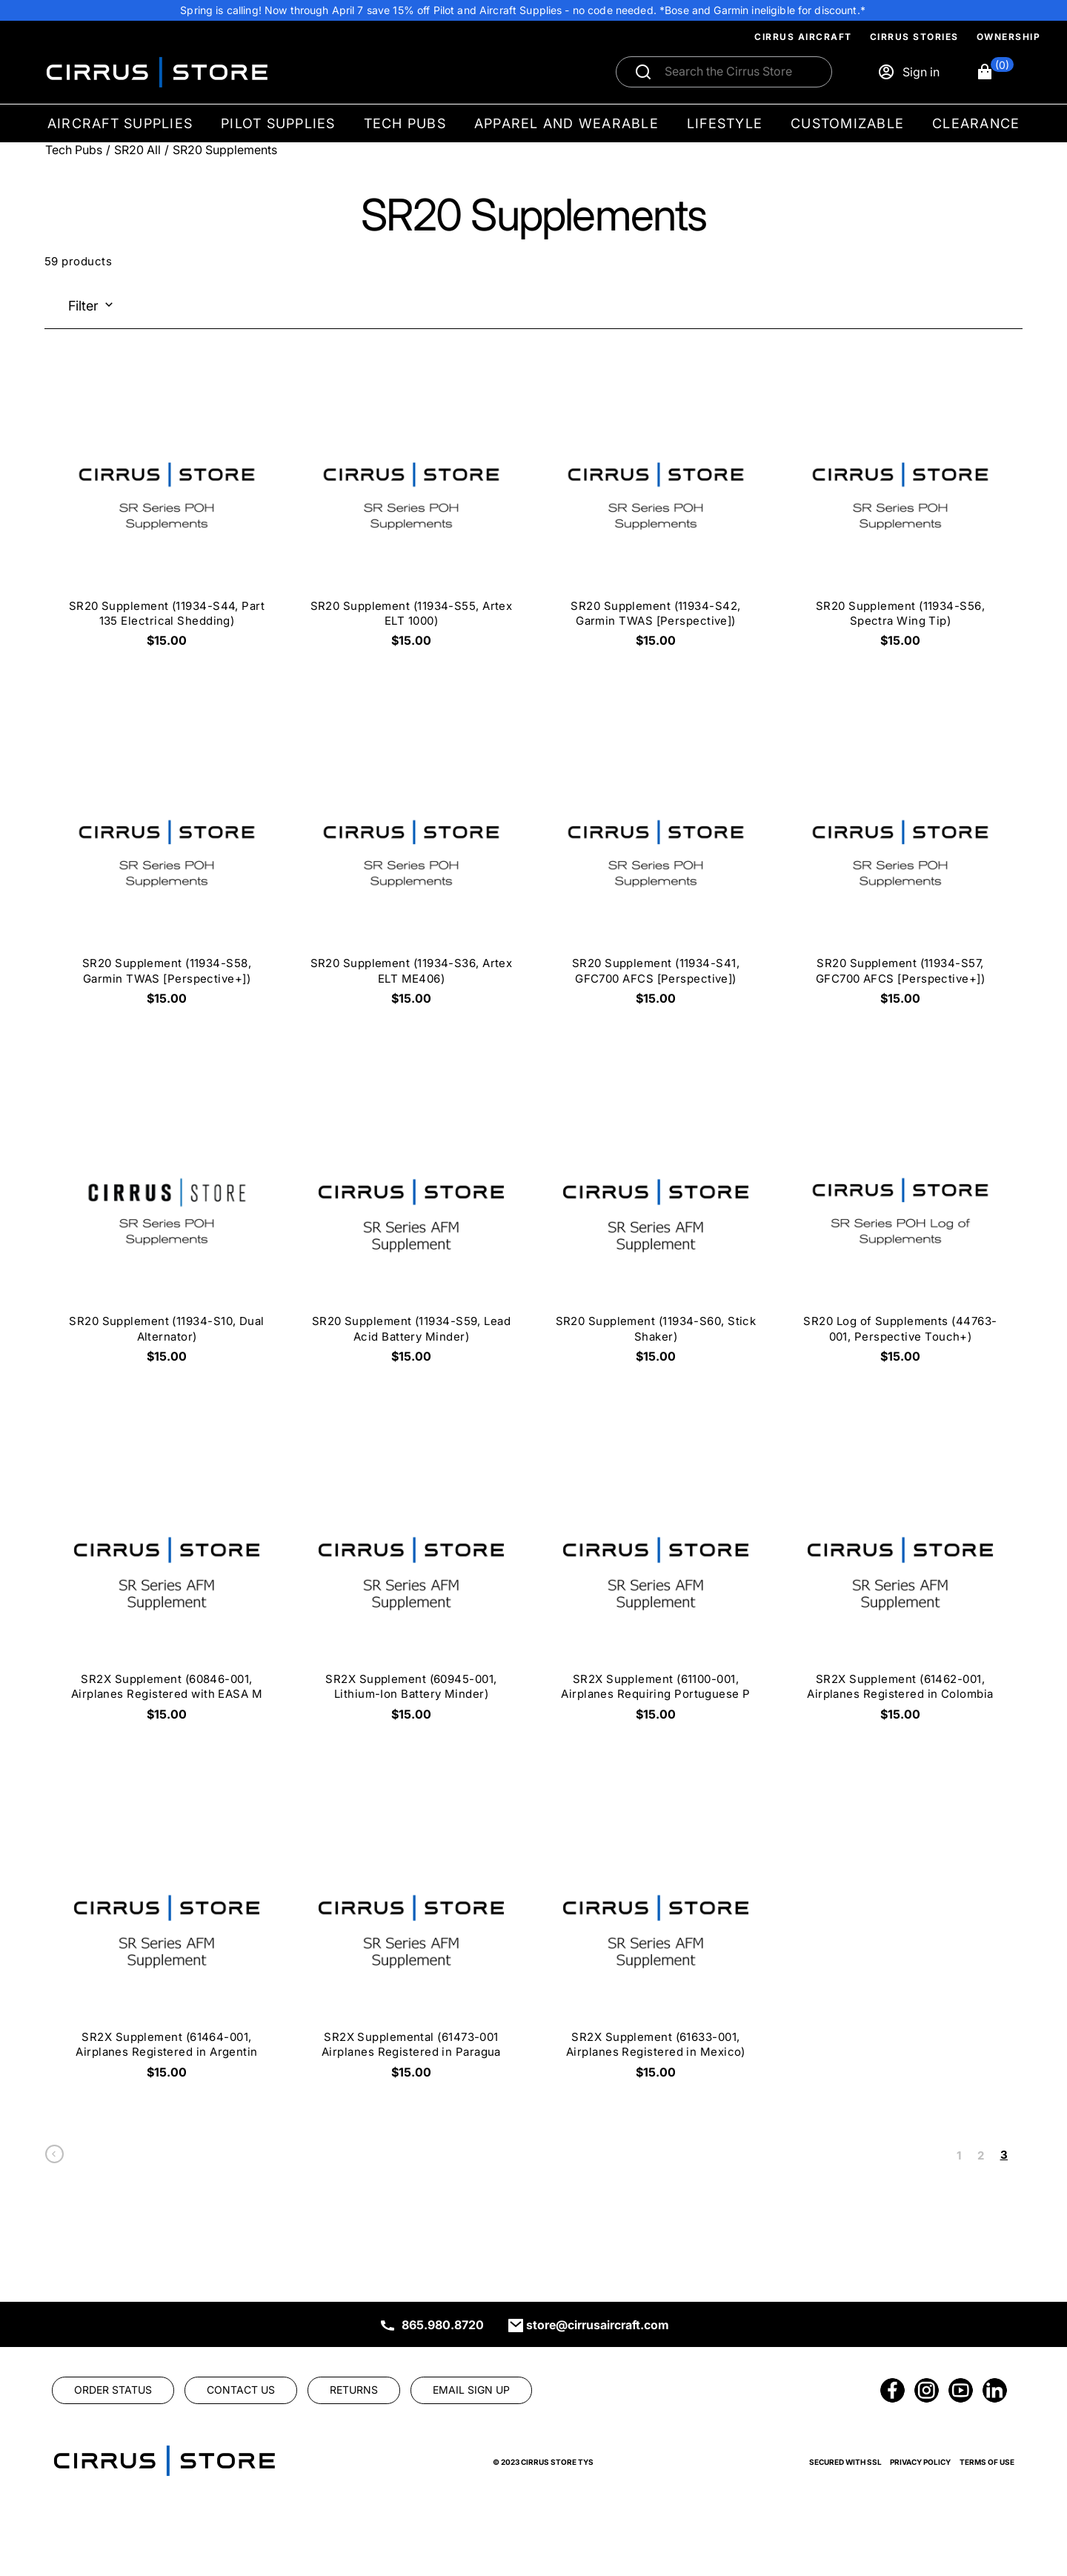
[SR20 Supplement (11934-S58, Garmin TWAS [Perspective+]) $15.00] (166, 869)
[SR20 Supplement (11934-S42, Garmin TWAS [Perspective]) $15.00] (655, 511)
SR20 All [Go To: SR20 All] (137, 149)
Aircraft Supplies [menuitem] (120, 123)
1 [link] (959, 2155)
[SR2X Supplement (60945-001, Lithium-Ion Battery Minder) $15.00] (411, 1585)
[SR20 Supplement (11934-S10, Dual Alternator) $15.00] (166, 1227)
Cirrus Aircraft (803, 36)
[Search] (740, 72)
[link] (54, 2158)
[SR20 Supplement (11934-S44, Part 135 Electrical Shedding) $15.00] (166, 511)
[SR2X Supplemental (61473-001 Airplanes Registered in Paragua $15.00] (411, 1943)
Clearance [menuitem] (976, 123)
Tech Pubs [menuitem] (405, 123)
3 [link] (1004, 2155)
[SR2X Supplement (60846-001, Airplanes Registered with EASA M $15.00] (166, 1585)
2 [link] (980, 2155)
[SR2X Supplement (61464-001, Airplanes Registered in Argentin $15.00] (166, 1943)
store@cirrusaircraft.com (597, 2324)
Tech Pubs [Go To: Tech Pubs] (73, 149)
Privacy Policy (920, 2461)
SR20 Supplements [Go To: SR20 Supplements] (225, 149)
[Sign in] (908, 72)
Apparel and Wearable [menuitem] (566, 123)
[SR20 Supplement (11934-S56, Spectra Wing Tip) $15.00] (900, 511)
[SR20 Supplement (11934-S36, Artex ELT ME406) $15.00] (411, 869)
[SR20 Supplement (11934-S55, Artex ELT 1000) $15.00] (411, 511)
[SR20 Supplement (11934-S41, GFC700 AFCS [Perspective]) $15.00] (655, 869)
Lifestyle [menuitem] (724, 123)
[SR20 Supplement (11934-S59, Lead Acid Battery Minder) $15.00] (411, 1227)
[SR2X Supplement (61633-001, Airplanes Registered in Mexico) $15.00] (655, 1943)
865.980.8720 (443, 2324)
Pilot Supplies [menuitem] (278, 123)
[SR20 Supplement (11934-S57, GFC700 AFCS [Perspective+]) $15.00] (900, 869)
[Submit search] (643, 72)
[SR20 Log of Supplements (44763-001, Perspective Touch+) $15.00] (900, 1227)
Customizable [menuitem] (847, 123)
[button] (994, 71)
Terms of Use (987, 2461)
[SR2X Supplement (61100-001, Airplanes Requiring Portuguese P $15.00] (655, 1585)
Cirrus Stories (914, 36)
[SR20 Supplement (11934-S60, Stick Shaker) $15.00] (655, 1227)
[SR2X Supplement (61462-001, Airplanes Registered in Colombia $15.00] (900, 1585)
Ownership (1009, 36)
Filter (83, 305)
